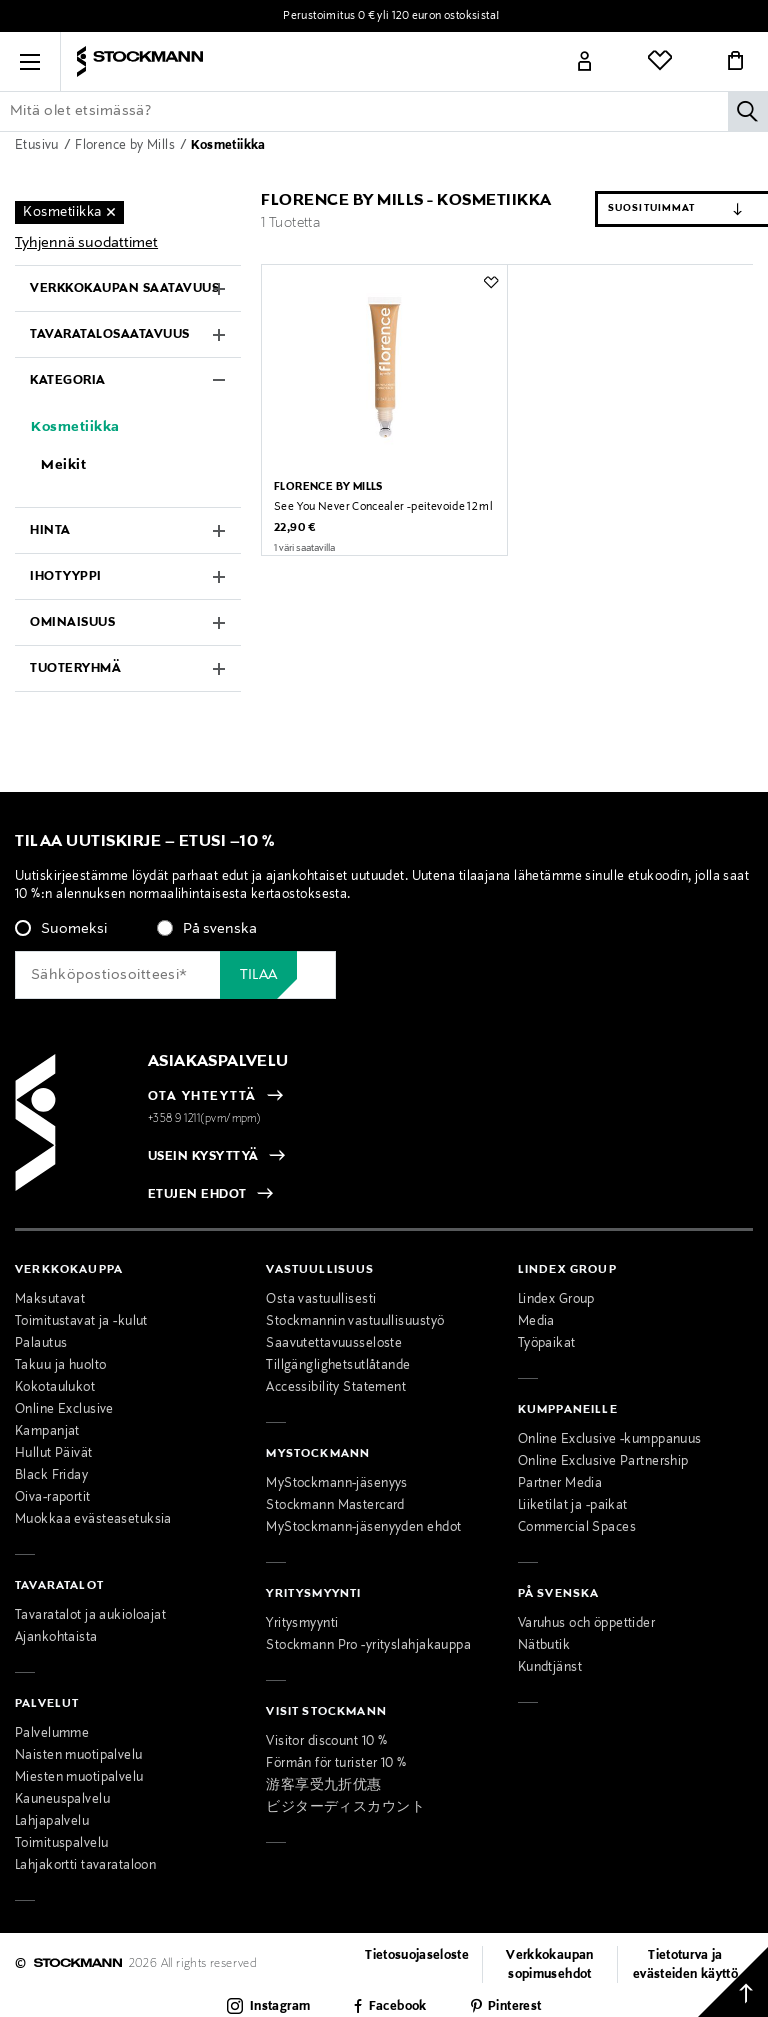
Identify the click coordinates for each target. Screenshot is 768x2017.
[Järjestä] (640, 209)
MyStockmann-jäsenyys (337, 1484)
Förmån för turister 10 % (336, 1764)
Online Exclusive (64, 1410)
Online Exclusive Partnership (603, 1462)
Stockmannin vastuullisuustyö (355, 1322)
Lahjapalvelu (52, 1822)
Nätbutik (544, 1646)
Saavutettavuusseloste (334, 1344)
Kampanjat (47, 1432)
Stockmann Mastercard (335, 1506)
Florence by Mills (126, 146)
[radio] (61, 929)
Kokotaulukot (55, 1388)
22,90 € (295, 549)
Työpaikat (547, 1344)
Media (536, 1322)
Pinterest (514, 2007)
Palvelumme (52, 1734)
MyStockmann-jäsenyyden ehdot (363, 1528)
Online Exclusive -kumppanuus (610, 1440)
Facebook (398, 2007)
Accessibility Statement (336, 1388)
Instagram (280, 2007)
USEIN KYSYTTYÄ (203, 1157)
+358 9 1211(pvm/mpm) (205, 1119)
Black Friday (51, 1476)
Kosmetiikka (228, 146)
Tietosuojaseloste (417, 1956)
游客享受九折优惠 (323, 1786)
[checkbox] (384, 935)
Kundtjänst (550, 1668)
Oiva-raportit (53, 1498)
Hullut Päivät (54, 1454)
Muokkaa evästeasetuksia (93, 1520)
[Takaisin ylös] (733, 1982)
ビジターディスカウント (345, 1808)
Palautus (41, 1344)
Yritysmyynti (302, 1624)
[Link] (585, 62)
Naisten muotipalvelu (79, 1756)
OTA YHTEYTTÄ (202, 1097)
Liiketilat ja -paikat (573, 1506)
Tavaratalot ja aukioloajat (90, 1616)
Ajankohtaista (56, 1638)
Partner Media (560, 1484)
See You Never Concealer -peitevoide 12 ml (383, 528)
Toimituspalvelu (61, 1844)
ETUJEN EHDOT (197, 1195)
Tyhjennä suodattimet (86, 243)
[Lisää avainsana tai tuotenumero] (384, 111)
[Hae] (748, 111)
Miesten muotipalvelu (79, 1778)
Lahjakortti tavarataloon (85, 1866)
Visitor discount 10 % (326, 1742)
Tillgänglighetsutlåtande (338, 1366)
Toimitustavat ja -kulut (81, 1322)
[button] (30, 62)
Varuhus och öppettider (586, 1624)
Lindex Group (556, 1300)
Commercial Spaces (577, 1528)
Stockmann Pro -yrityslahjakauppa (368, 1646)
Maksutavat (50, 1300)
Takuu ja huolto (60, 1366)
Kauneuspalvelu (62, 1800)
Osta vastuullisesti (321, 1300)
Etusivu (38, 146)
